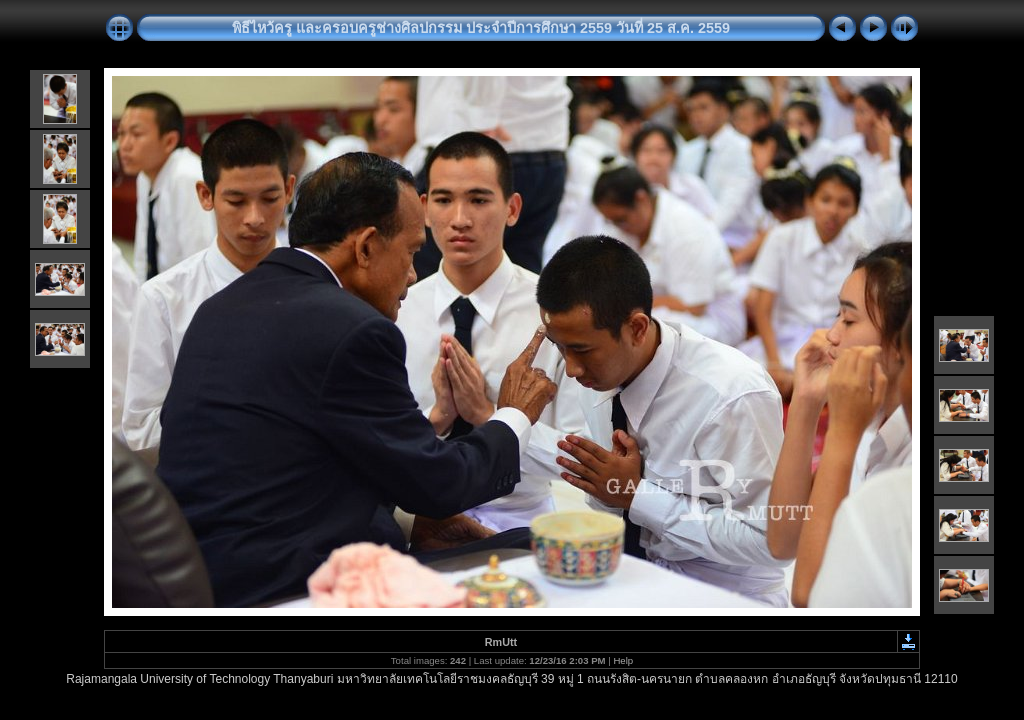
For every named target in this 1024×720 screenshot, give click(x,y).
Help (623, 660)
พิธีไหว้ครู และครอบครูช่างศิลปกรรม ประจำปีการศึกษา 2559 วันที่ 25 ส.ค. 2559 (481, 28)
